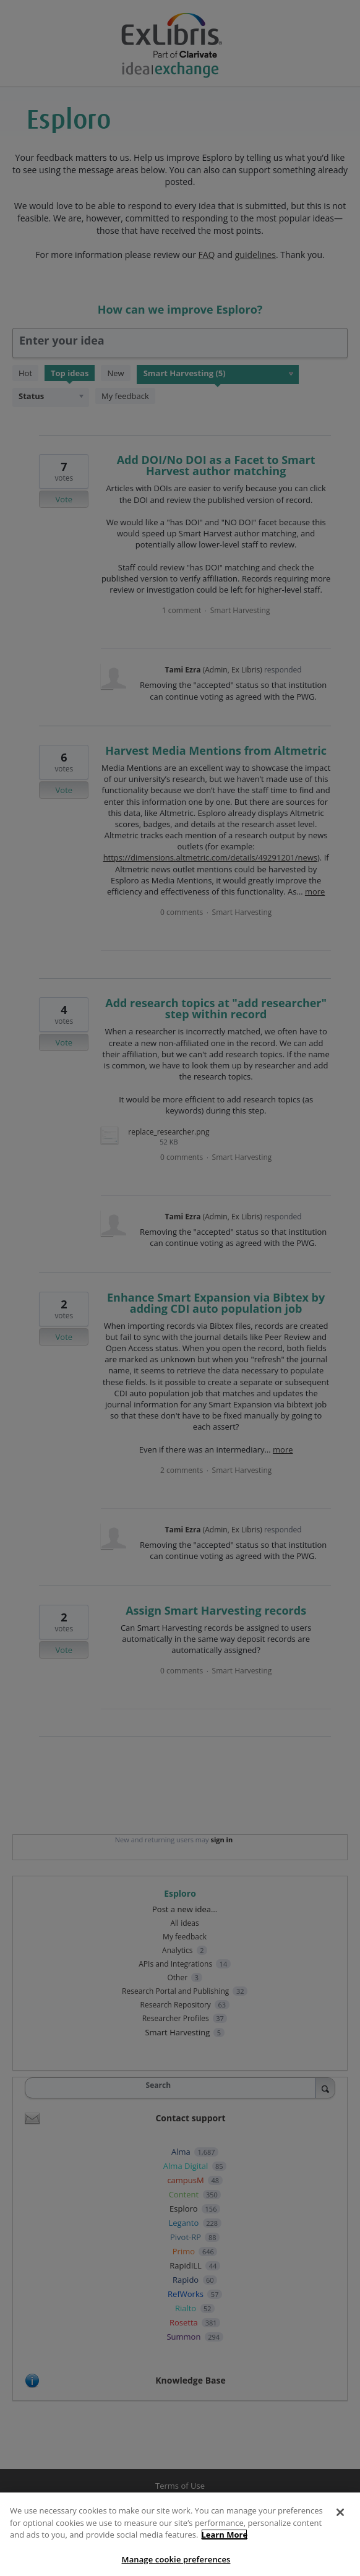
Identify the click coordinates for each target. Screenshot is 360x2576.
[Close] (340, 2521)
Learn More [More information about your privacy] (224, 2543)
